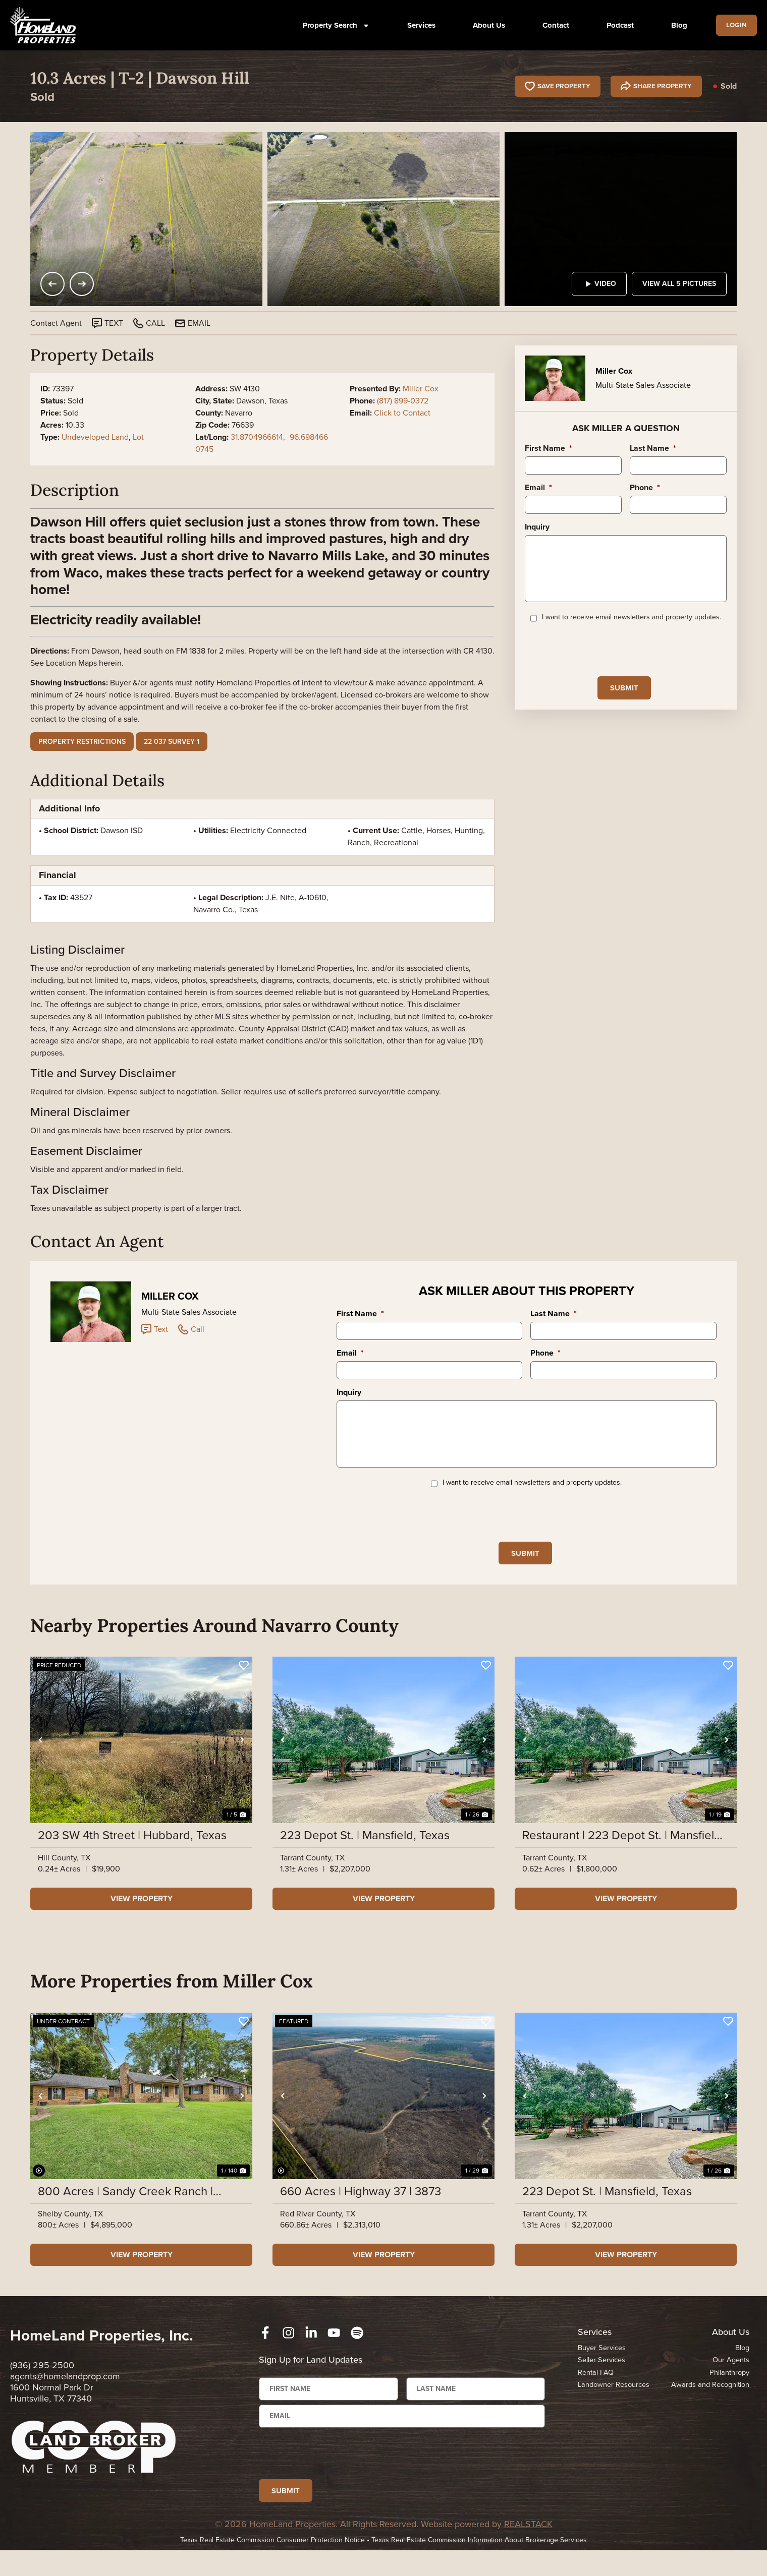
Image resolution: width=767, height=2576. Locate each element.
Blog (676, 25)
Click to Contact (402, 413)
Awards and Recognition (709, 2402)
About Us (485, 25)
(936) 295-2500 (42, 2381)
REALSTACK (528, 2549)
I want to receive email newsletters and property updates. (631, 630)
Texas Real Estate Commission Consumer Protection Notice (272, 2565)
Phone (645, 488)
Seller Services (601, 2376)
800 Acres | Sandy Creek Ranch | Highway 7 (125, 2208)
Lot (138, 437)
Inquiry (537, 527)
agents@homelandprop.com (65, 2392)
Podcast (616, 25)
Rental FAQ (596, 2389)
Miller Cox (421, 388)
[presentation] (601, 662)
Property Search (332, 25)
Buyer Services (602, 2364)
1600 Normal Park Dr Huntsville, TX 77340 (51, 2409)
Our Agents (730, 2376)
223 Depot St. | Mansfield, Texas (365, 1852)
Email (538, 488)
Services (418, 25)
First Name (548, 448)
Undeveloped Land (95, 437)
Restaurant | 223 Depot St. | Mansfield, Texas (623, 1852)
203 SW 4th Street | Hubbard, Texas (132, 1852)
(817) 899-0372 (402, 400)
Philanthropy (728, 2389)
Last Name (653, 448)
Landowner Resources (614, 2402)
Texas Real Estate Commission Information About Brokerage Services (479, 2565)
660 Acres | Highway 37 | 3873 (360, 2208)
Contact (552, 25)
